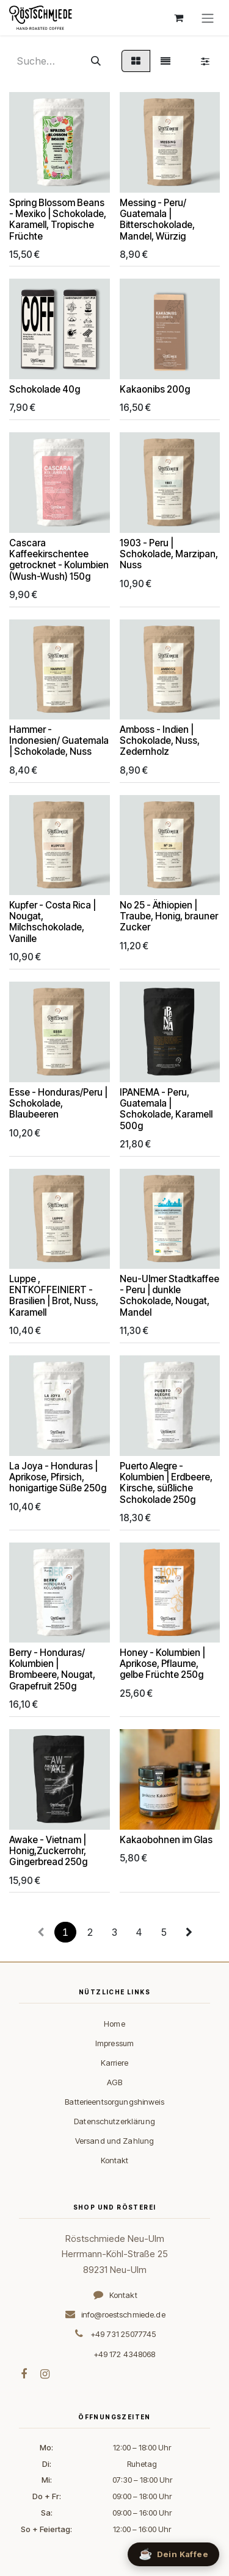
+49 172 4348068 (124, 2354)
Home (114, 2023)
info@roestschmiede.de (123, 2314)
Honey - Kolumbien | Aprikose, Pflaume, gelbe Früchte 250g (162, 1663)
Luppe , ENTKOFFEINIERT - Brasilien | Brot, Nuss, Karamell (53, 1295)
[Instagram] (44, 2374)
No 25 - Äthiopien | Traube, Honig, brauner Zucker (169, 916)
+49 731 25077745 (123, 2334)
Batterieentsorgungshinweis (114, 2102)
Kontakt (115, 2160)
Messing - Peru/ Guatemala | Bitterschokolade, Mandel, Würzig (157, 218)
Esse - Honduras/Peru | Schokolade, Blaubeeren (58, 1102)
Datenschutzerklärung (114, 2121)
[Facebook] (24, 2374)
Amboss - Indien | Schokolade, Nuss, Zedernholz (160, 740)
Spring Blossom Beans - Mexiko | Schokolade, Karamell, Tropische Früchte (57, 218)
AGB (114, 2082)
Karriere (114, 2063)
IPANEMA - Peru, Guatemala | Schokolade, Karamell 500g (166, 1108)
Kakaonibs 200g (155, 389)
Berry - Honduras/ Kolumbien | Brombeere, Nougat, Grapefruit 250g (52, 1669)
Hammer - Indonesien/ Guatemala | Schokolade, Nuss (59, 740)
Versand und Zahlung (114, 2141)
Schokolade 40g (44, 389)
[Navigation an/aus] (207, 17)
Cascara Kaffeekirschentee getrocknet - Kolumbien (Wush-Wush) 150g (59, 559)
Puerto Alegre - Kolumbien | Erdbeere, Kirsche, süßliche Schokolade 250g (166, 1482)
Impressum (114, 2043)
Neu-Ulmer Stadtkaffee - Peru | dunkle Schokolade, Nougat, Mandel (169, 1295)
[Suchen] (96, 61)
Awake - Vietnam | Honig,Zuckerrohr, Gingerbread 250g (48, 1850)
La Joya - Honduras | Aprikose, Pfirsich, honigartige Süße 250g (57, 1476)
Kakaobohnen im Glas (166, 1839)
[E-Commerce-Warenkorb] (178, 17)
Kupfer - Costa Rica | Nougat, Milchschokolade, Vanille (52, 921)
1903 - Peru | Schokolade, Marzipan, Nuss (169, 553)
